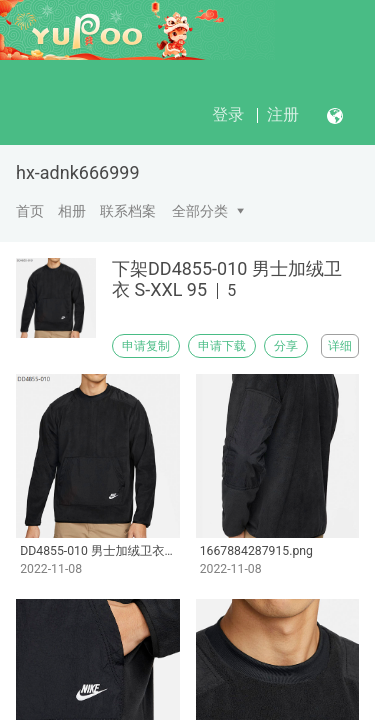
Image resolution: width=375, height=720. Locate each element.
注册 (283, 114)
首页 (30, 211)
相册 (72, 211)
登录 (228, 114)
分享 (286, 346)
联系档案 (128, 211)
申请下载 (222, 346)
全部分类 (200, 211)
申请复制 (146, 346)
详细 (340, 346)
